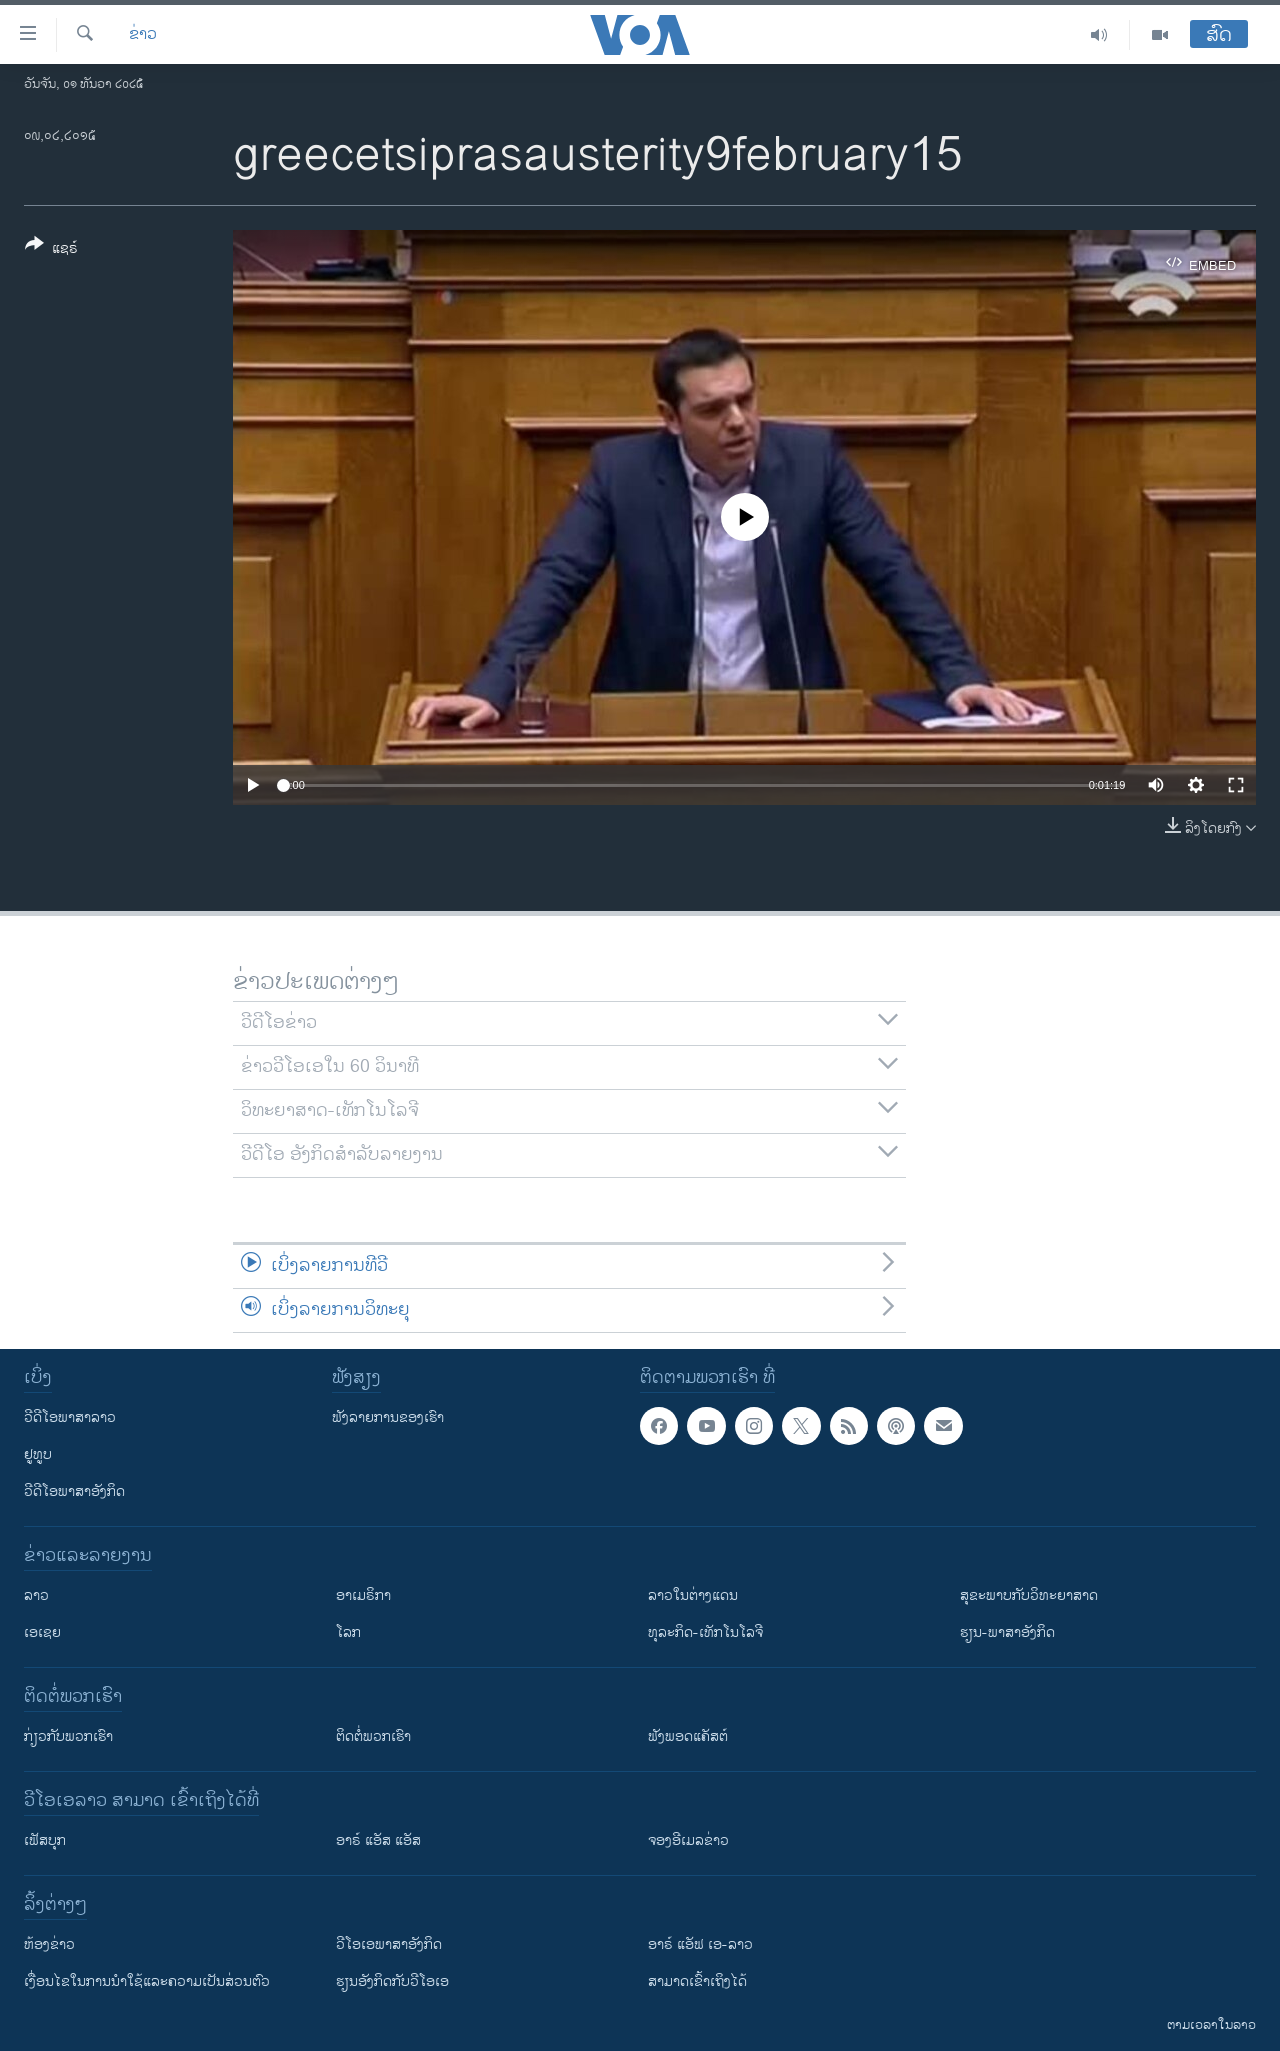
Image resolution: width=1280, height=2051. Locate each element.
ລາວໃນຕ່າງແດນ (693, 1595)
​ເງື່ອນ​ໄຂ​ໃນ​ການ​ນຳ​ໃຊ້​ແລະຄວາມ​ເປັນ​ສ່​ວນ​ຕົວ (147, 1981)
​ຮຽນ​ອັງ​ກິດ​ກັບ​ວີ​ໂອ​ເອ (392, 1981)
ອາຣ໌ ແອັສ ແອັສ (378, 1840)
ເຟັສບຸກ (45, 1840)
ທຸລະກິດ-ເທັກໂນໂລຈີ (705, 1632)
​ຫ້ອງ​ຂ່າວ (49, 1944)
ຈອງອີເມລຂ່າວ (688, 1840)
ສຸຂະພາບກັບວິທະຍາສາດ (1029, 1595)
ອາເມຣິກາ (363, 1595)
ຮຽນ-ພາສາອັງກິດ (1007, 1632)
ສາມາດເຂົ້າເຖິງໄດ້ (697, 1981)
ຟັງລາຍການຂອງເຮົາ (388, 1417)
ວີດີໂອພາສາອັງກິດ (74, 1491)
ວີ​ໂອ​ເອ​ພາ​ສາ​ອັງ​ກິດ (389, 1944)
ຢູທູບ (38, 1454)
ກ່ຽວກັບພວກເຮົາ (68, 1736)
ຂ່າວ (143, 35)
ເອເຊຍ (42, 1632)
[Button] (51, 250)
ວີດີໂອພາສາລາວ (70, 1417)
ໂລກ (348, 1632)
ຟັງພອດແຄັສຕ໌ (688, 1736)
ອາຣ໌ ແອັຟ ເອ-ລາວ (700, 1944)
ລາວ (36, 1595)
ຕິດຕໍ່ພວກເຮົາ (373, 1736)
